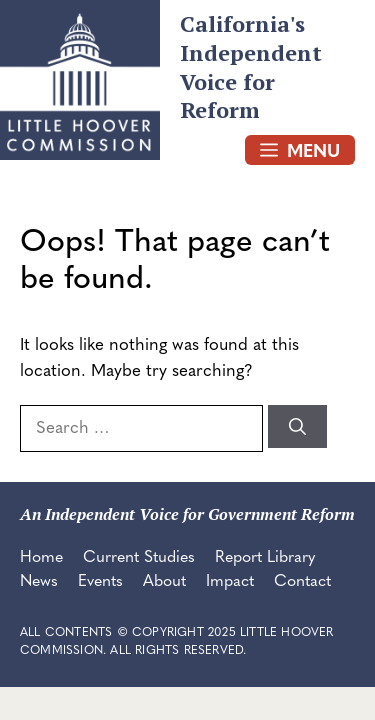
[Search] (297, 426)
